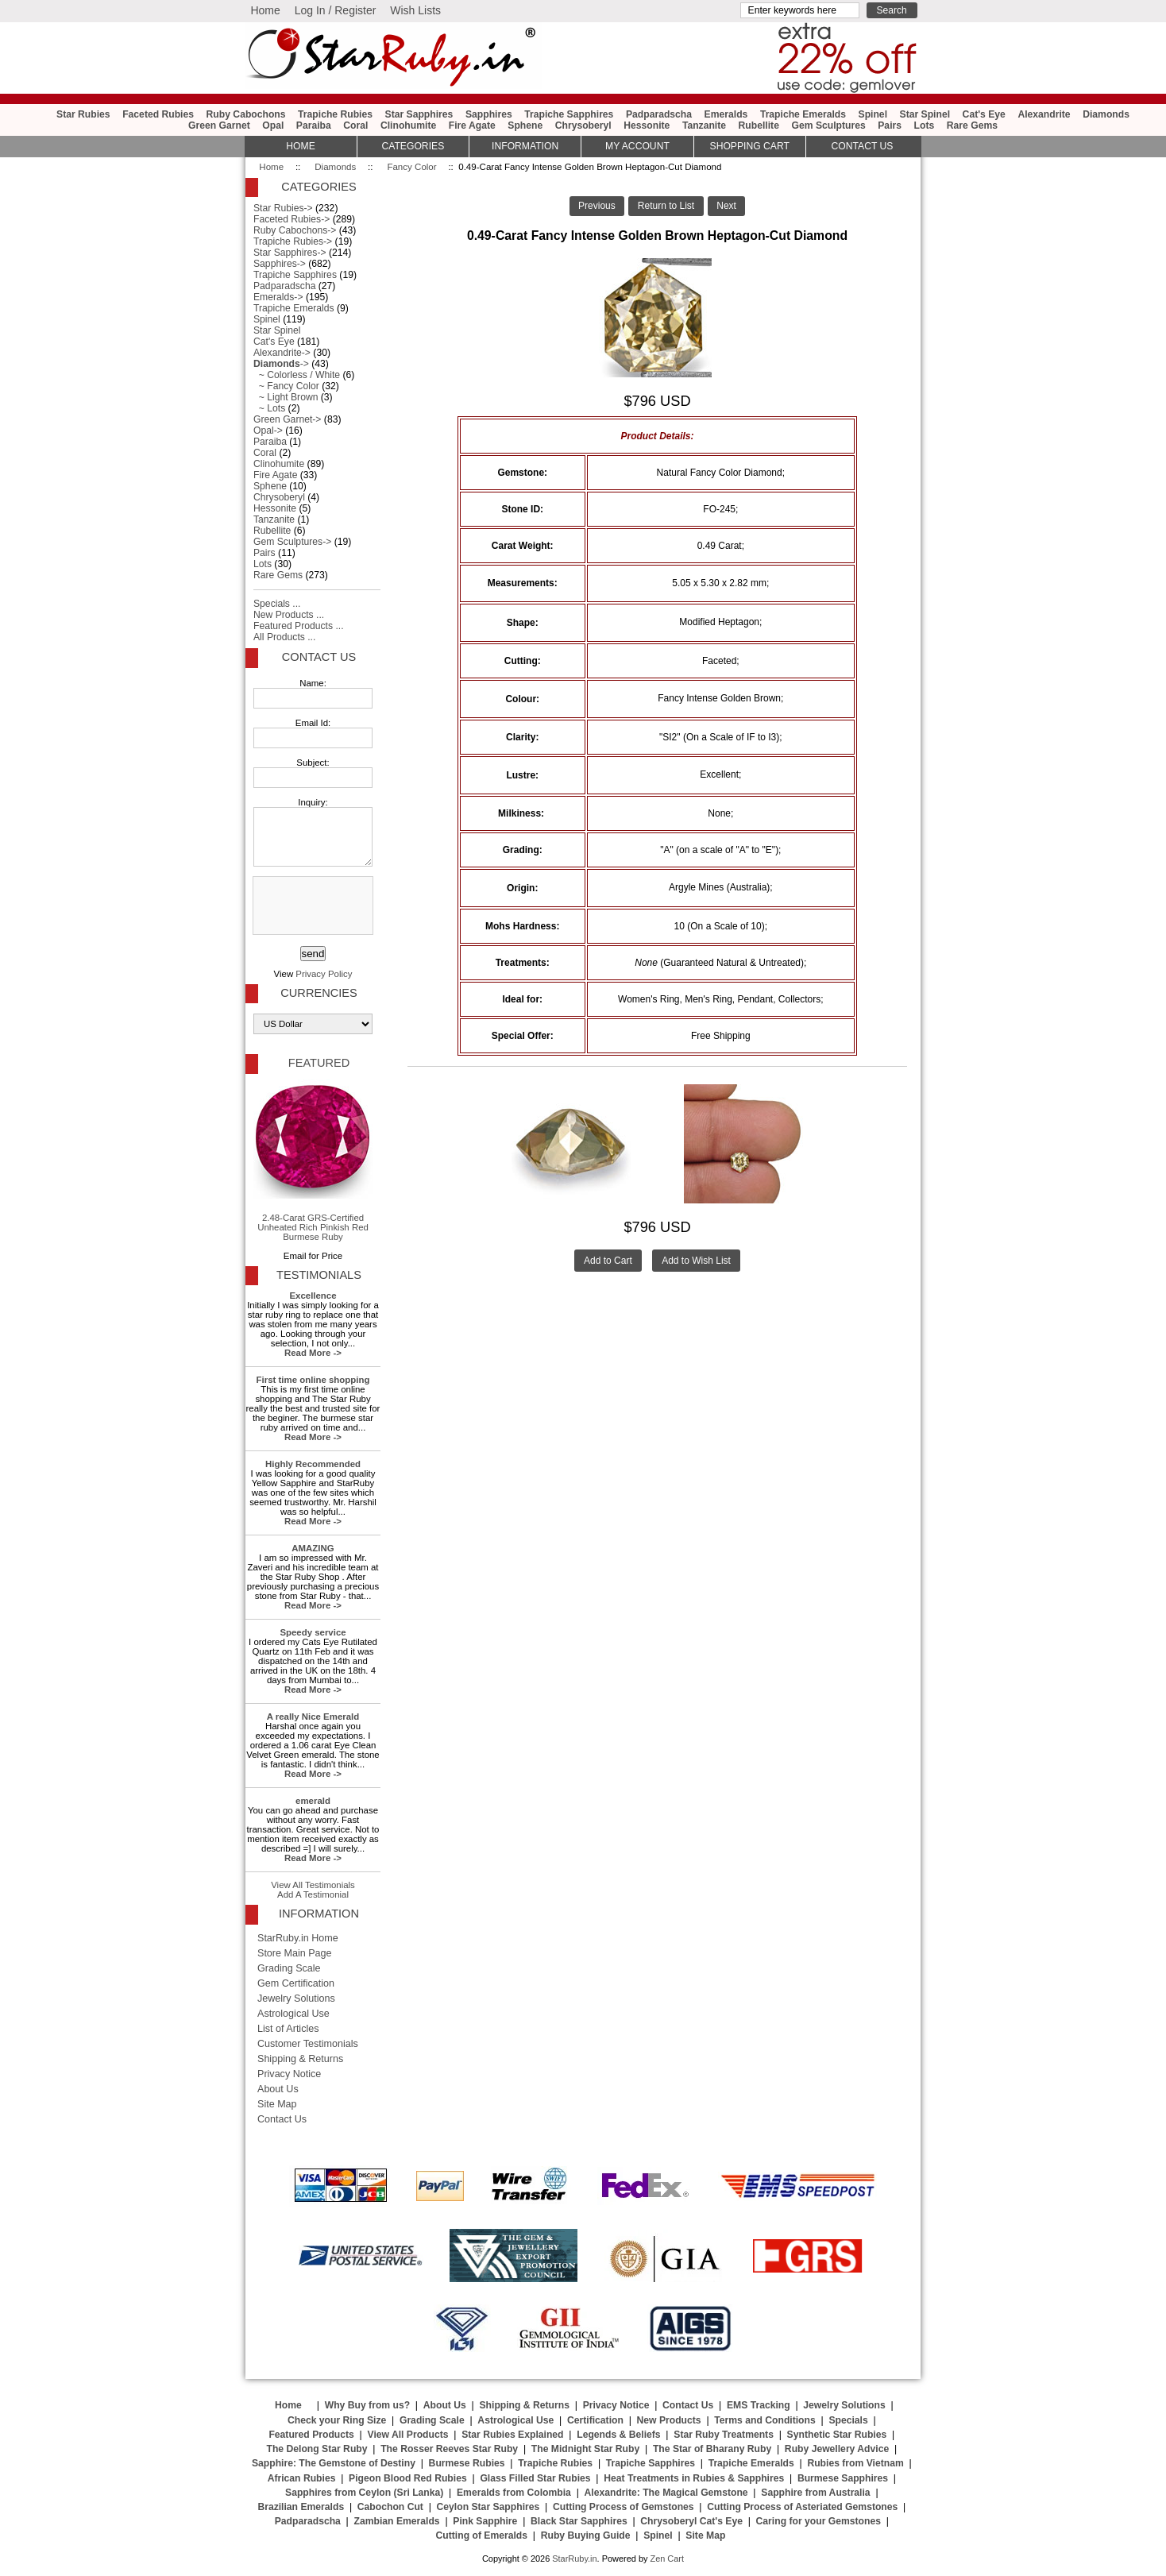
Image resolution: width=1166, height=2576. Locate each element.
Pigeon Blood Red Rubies (408, 2478)
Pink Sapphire (485, 2521)
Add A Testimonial (313, 1894)
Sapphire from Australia (815, 2492)
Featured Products (310, 2434)
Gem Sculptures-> (292, 541)
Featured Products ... (298, 625)
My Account (637, 146)
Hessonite (647, 125)
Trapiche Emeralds (803, 114)
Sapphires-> (279, 263)
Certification (595, 2420)
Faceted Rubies (158, 114)
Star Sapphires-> (289, 252)
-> (281, 363)
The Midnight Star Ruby (585, 2448)
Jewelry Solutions (296, 1998)
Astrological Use (293, 2013)
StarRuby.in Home (297, 1938)
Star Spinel (925, 114)
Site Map (277, 2104)
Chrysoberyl (583, 125)
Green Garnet (219, 125)
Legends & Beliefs (618, 2434)
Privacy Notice (289, 2074)
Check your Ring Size (337, 2420)
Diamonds (335, 167)
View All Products (408, 2434)
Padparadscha (659, 114)
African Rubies (302, 2478)
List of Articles (288, 2028)
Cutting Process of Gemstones (623, 2506)
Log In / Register (335, 10)
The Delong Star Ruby (317, 2448)
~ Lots (269, 408)
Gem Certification (295, 1983)
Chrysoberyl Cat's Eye (691, 2521)
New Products (669, 2420)
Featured (318, 1062)
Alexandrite (1043, 114)
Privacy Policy (323, 974)
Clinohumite (408, 125)
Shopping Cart (750, 146)
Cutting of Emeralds (482, 2535)
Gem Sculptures (828, 125)
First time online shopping (313, 1380)
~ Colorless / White (296, 374)
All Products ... (284, 637)
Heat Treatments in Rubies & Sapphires (694, 2478)
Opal (273, 125)
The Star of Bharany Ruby (712, 2448)
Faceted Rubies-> (291, 219)
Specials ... (276, 603)
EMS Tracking (758, 2405)
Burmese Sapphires (842, 2478)
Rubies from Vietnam (855, 2463)
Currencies (318, 993)
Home (265, 10)
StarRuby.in (574, 2558)
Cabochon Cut (390, 2506)
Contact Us (319, 657)
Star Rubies (83, 114)
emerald (312, 1801)
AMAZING (313, 1548)
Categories (412, 146)
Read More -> (313, 1353)
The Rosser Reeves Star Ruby (449, 2448)
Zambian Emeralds (397, 2521)
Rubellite (759, 125)
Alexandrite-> (282, 352)
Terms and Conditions (764, 2420)
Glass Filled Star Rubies (535, 2478)
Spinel (873, 114)
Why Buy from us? (367, 2405)
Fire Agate (472, 125)
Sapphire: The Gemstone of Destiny (333, 2463)
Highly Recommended (313, 1464)
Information (525, 146)
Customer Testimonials (307, 2043)
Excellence (312, 1295)
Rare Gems (972, 125)
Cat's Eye (984, 114)
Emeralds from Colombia (514, 2492)
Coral (355, 125)
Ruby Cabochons (246, 114)
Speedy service (313, 1632)
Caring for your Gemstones (818, 2521)
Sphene (525, 125)
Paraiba (313, 125)
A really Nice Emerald (313, 1716)
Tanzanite (704, 125)
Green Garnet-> (287, 419)
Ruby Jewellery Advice (837, 2448)
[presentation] (311, 906)
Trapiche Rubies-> (292, 241)
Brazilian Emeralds (300, 2506)
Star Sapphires (419, 114)
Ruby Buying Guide (586, 2535)
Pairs (890, 125)
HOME (300, 146)
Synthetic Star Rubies (837, 2434)
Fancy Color (411, 167)
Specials (847, 2420)
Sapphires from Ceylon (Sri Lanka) (364, 2492)
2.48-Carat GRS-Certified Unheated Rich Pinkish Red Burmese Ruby (313, 1160)
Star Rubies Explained (512, 2434)
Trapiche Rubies (335, 114)
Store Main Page (294, 1953)
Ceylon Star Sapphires (488, 2506)
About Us (278, 2089)
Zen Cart (667, 2558)
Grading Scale (289, 1968)
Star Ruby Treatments (724, 2434)
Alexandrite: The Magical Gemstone (666, 2492)
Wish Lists (415, 10)
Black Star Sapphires (579, 2521)
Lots (924, 125)
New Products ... (288, 614)
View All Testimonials (313, 1885)
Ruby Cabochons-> (294, 230)
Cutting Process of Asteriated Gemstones (802, 2506)
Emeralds (726, 114)
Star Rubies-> (283, 208)
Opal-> (268, 430)
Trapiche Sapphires (568, 114)
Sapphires (488, 114)
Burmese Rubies (467, 2463)
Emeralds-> (278, 297)
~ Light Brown (285, 397)
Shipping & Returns (300, 2058)
